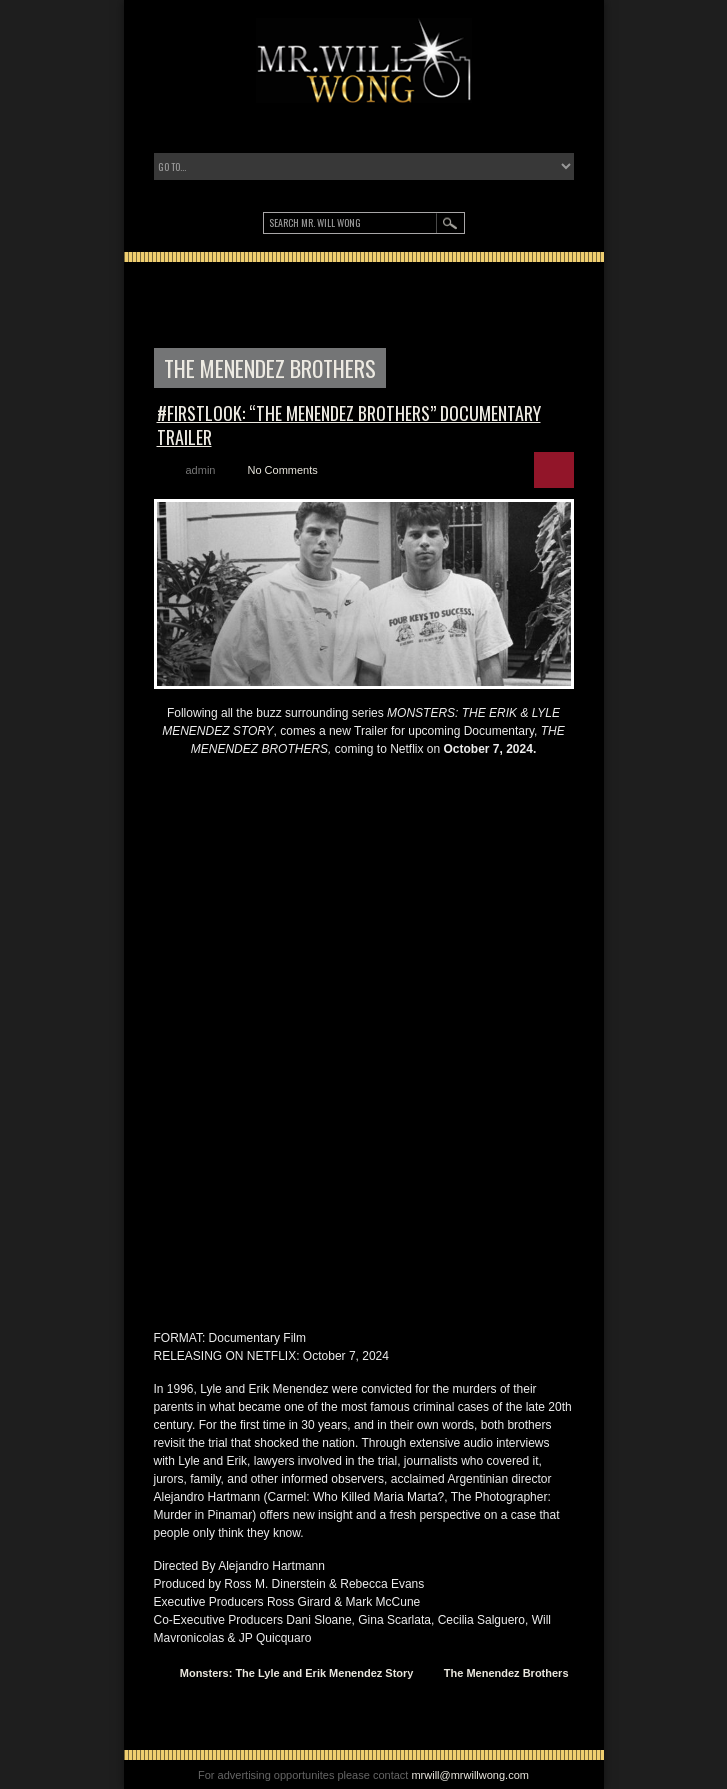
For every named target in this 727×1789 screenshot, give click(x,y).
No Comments (282, 470)
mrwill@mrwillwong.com (470, 1775)
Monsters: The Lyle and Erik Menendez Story (297, 1673)
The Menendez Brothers (506, 1673)
